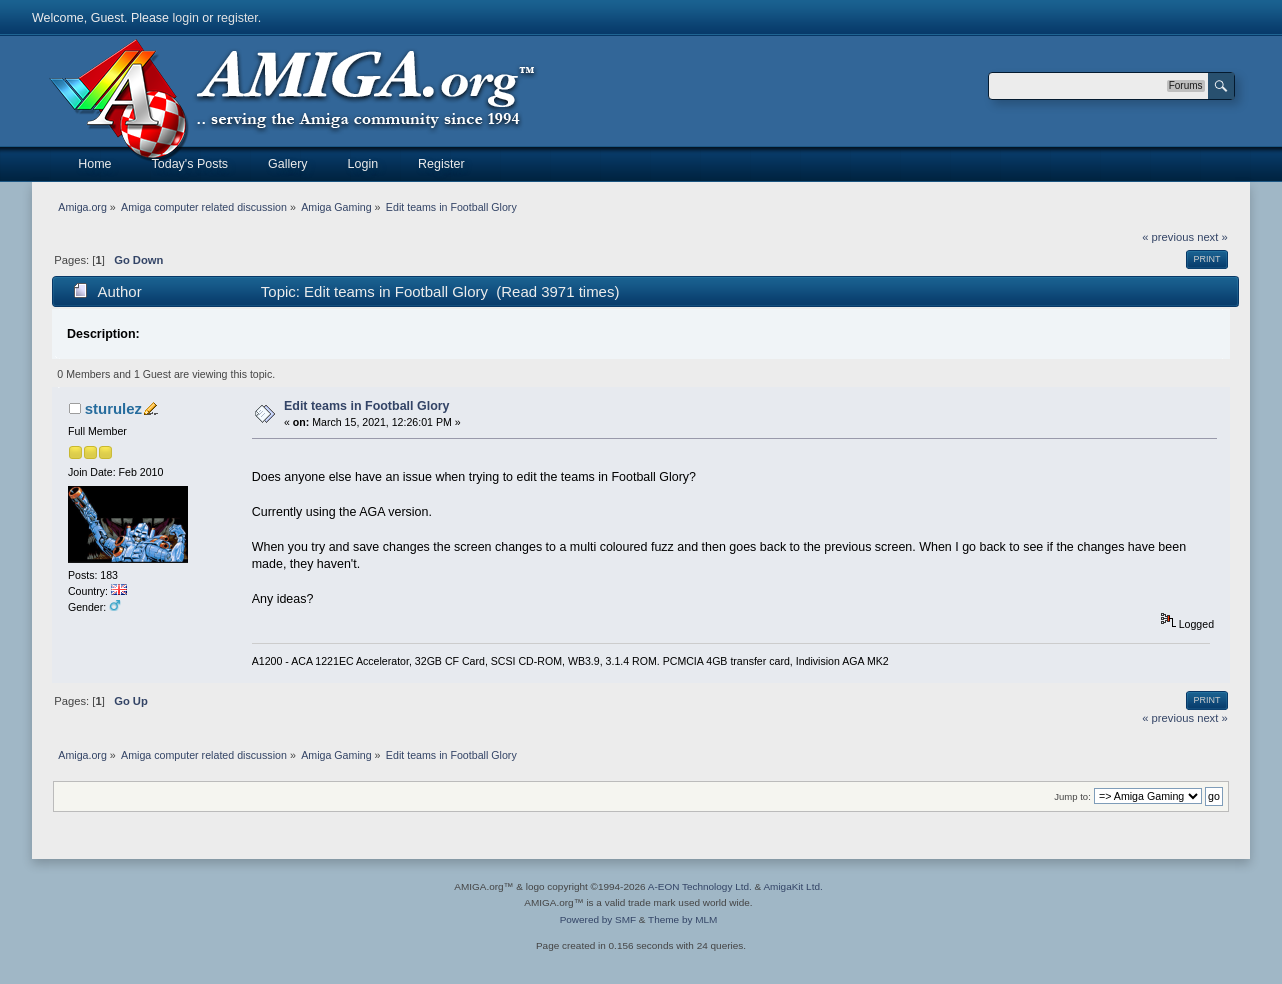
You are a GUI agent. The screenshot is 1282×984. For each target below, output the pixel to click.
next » (1212, 237)
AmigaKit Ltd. (792, 886)
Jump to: (1072, 796)
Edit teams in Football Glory (367, 406)
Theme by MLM (682, 919)
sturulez (113, 408)
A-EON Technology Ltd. (700, 886)
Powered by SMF (598, 919)
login (186, 18)
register (237, 18)
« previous (1168, 237)
